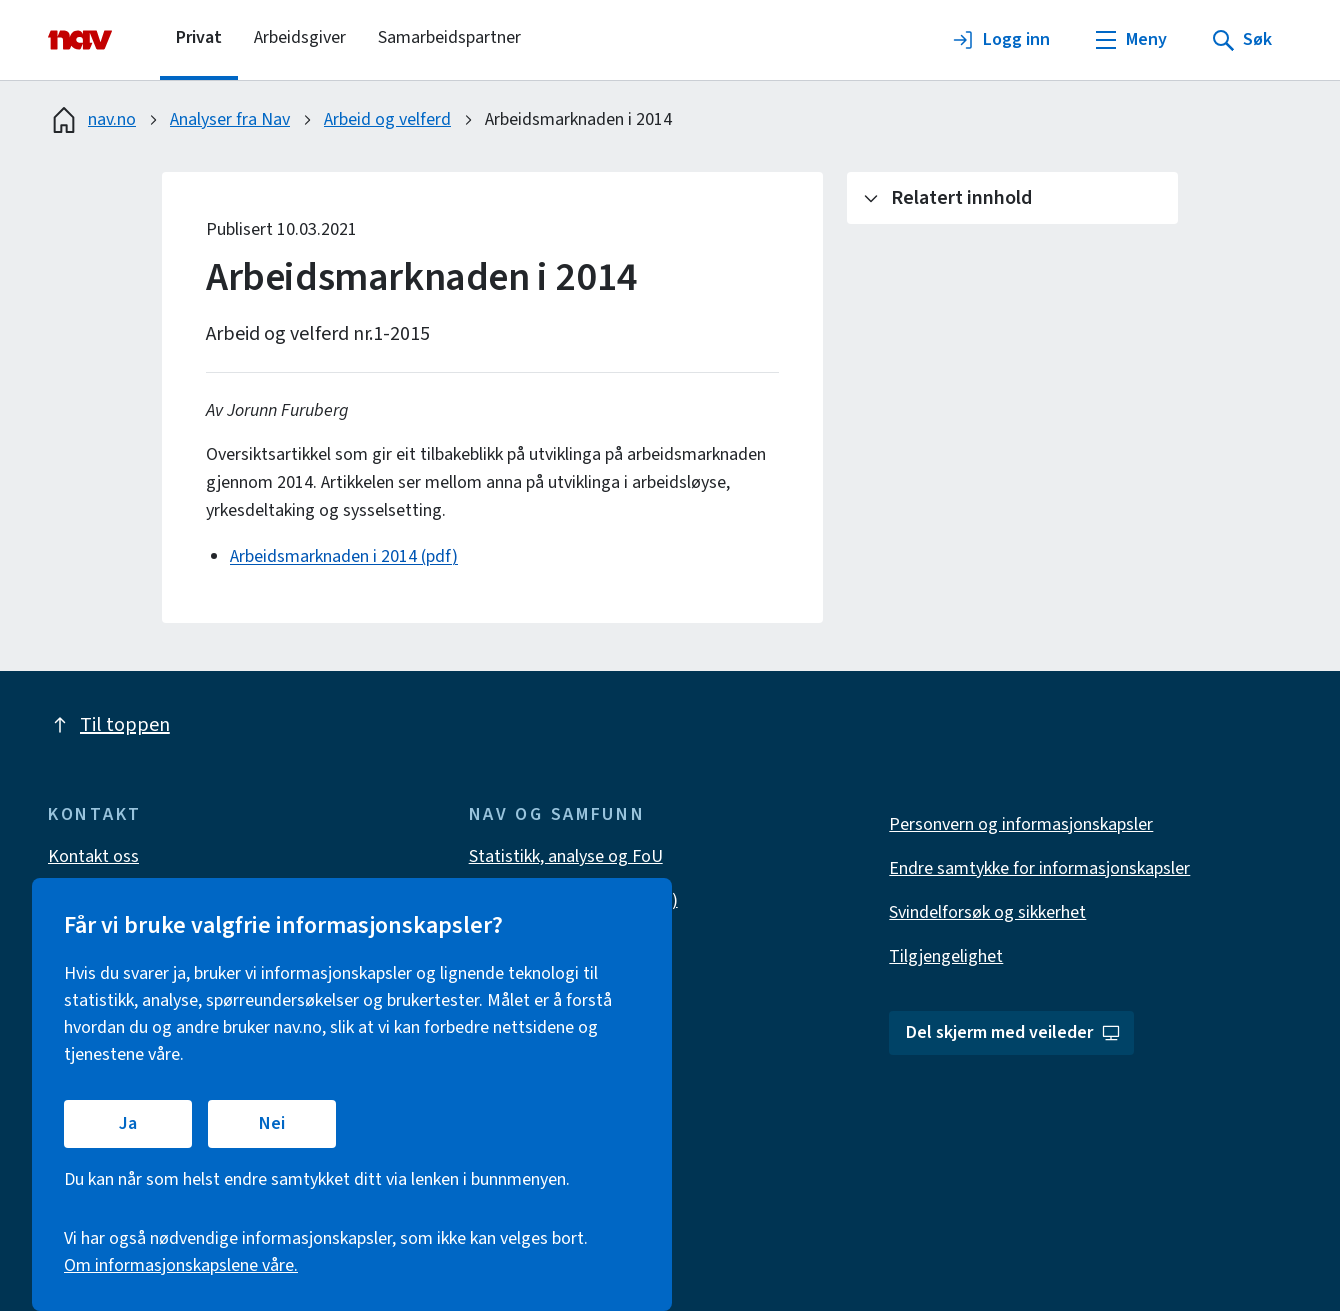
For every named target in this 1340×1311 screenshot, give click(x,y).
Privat (199, 37)
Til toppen (109, 725)
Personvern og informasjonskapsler (1021, 824)
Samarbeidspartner (449, 37)
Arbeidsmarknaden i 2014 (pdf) (344, 556)
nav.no (92, 120)
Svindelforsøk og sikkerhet (987, 912)
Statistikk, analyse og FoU (566, 856)
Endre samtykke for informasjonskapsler (1039, 868)
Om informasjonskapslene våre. (181, 1265)
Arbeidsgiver (300, 37)
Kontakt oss (93, 856)
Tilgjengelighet (946, 956)
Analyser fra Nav (230, 119)
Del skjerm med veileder (1013, 1032)
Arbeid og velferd (387, 119)
